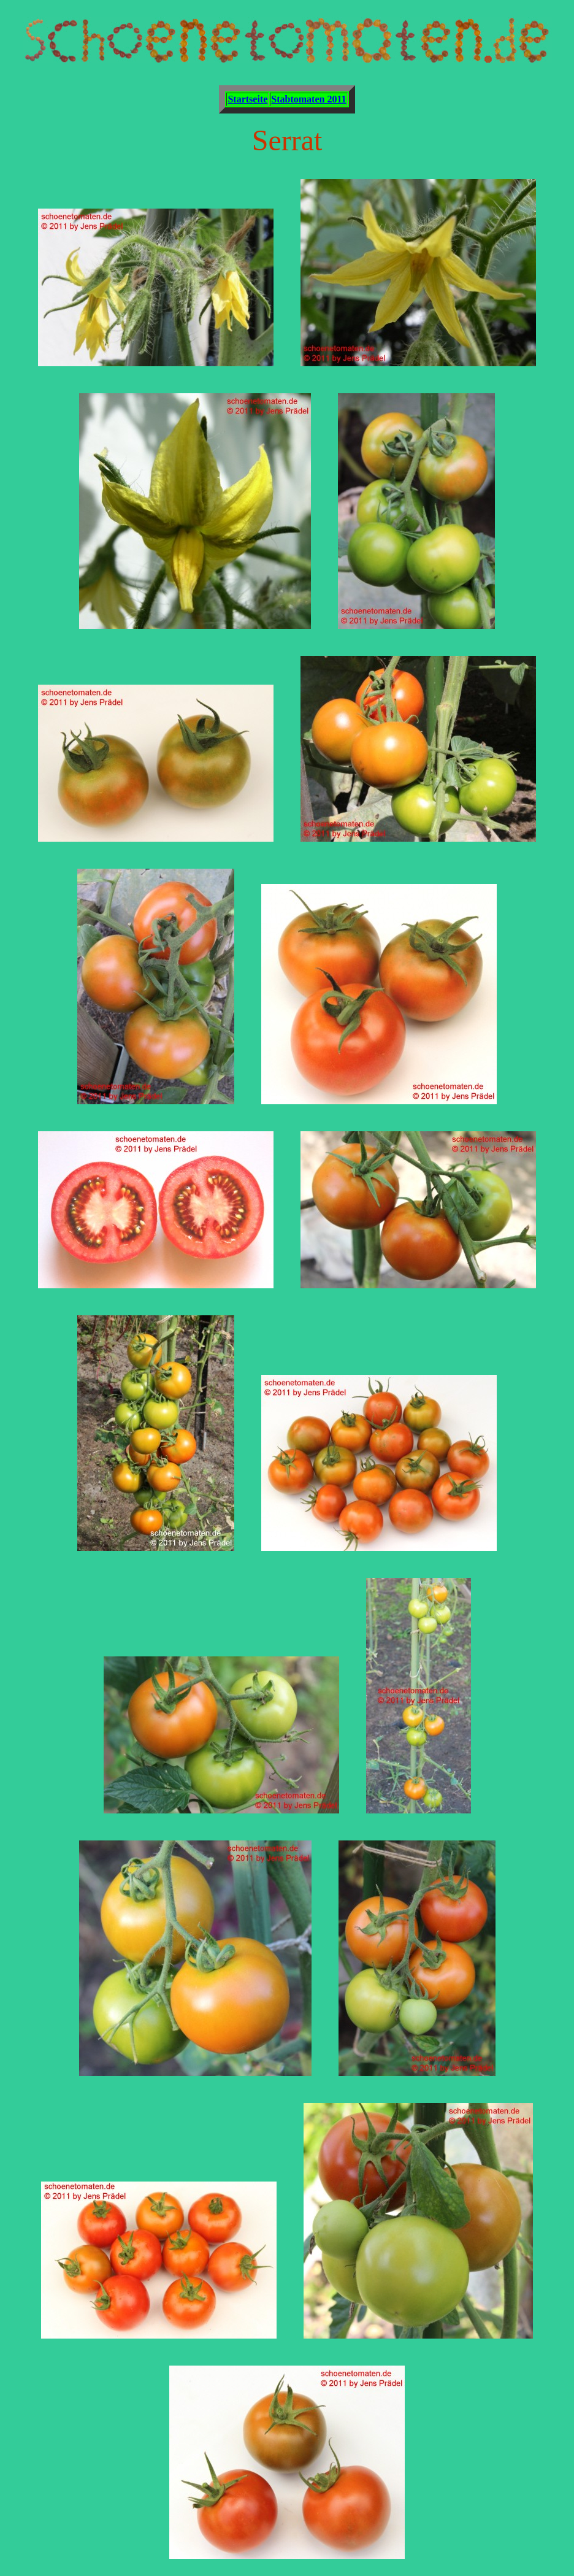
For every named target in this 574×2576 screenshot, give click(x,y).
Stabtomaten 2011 (308, 99)
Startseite (247, 99)
